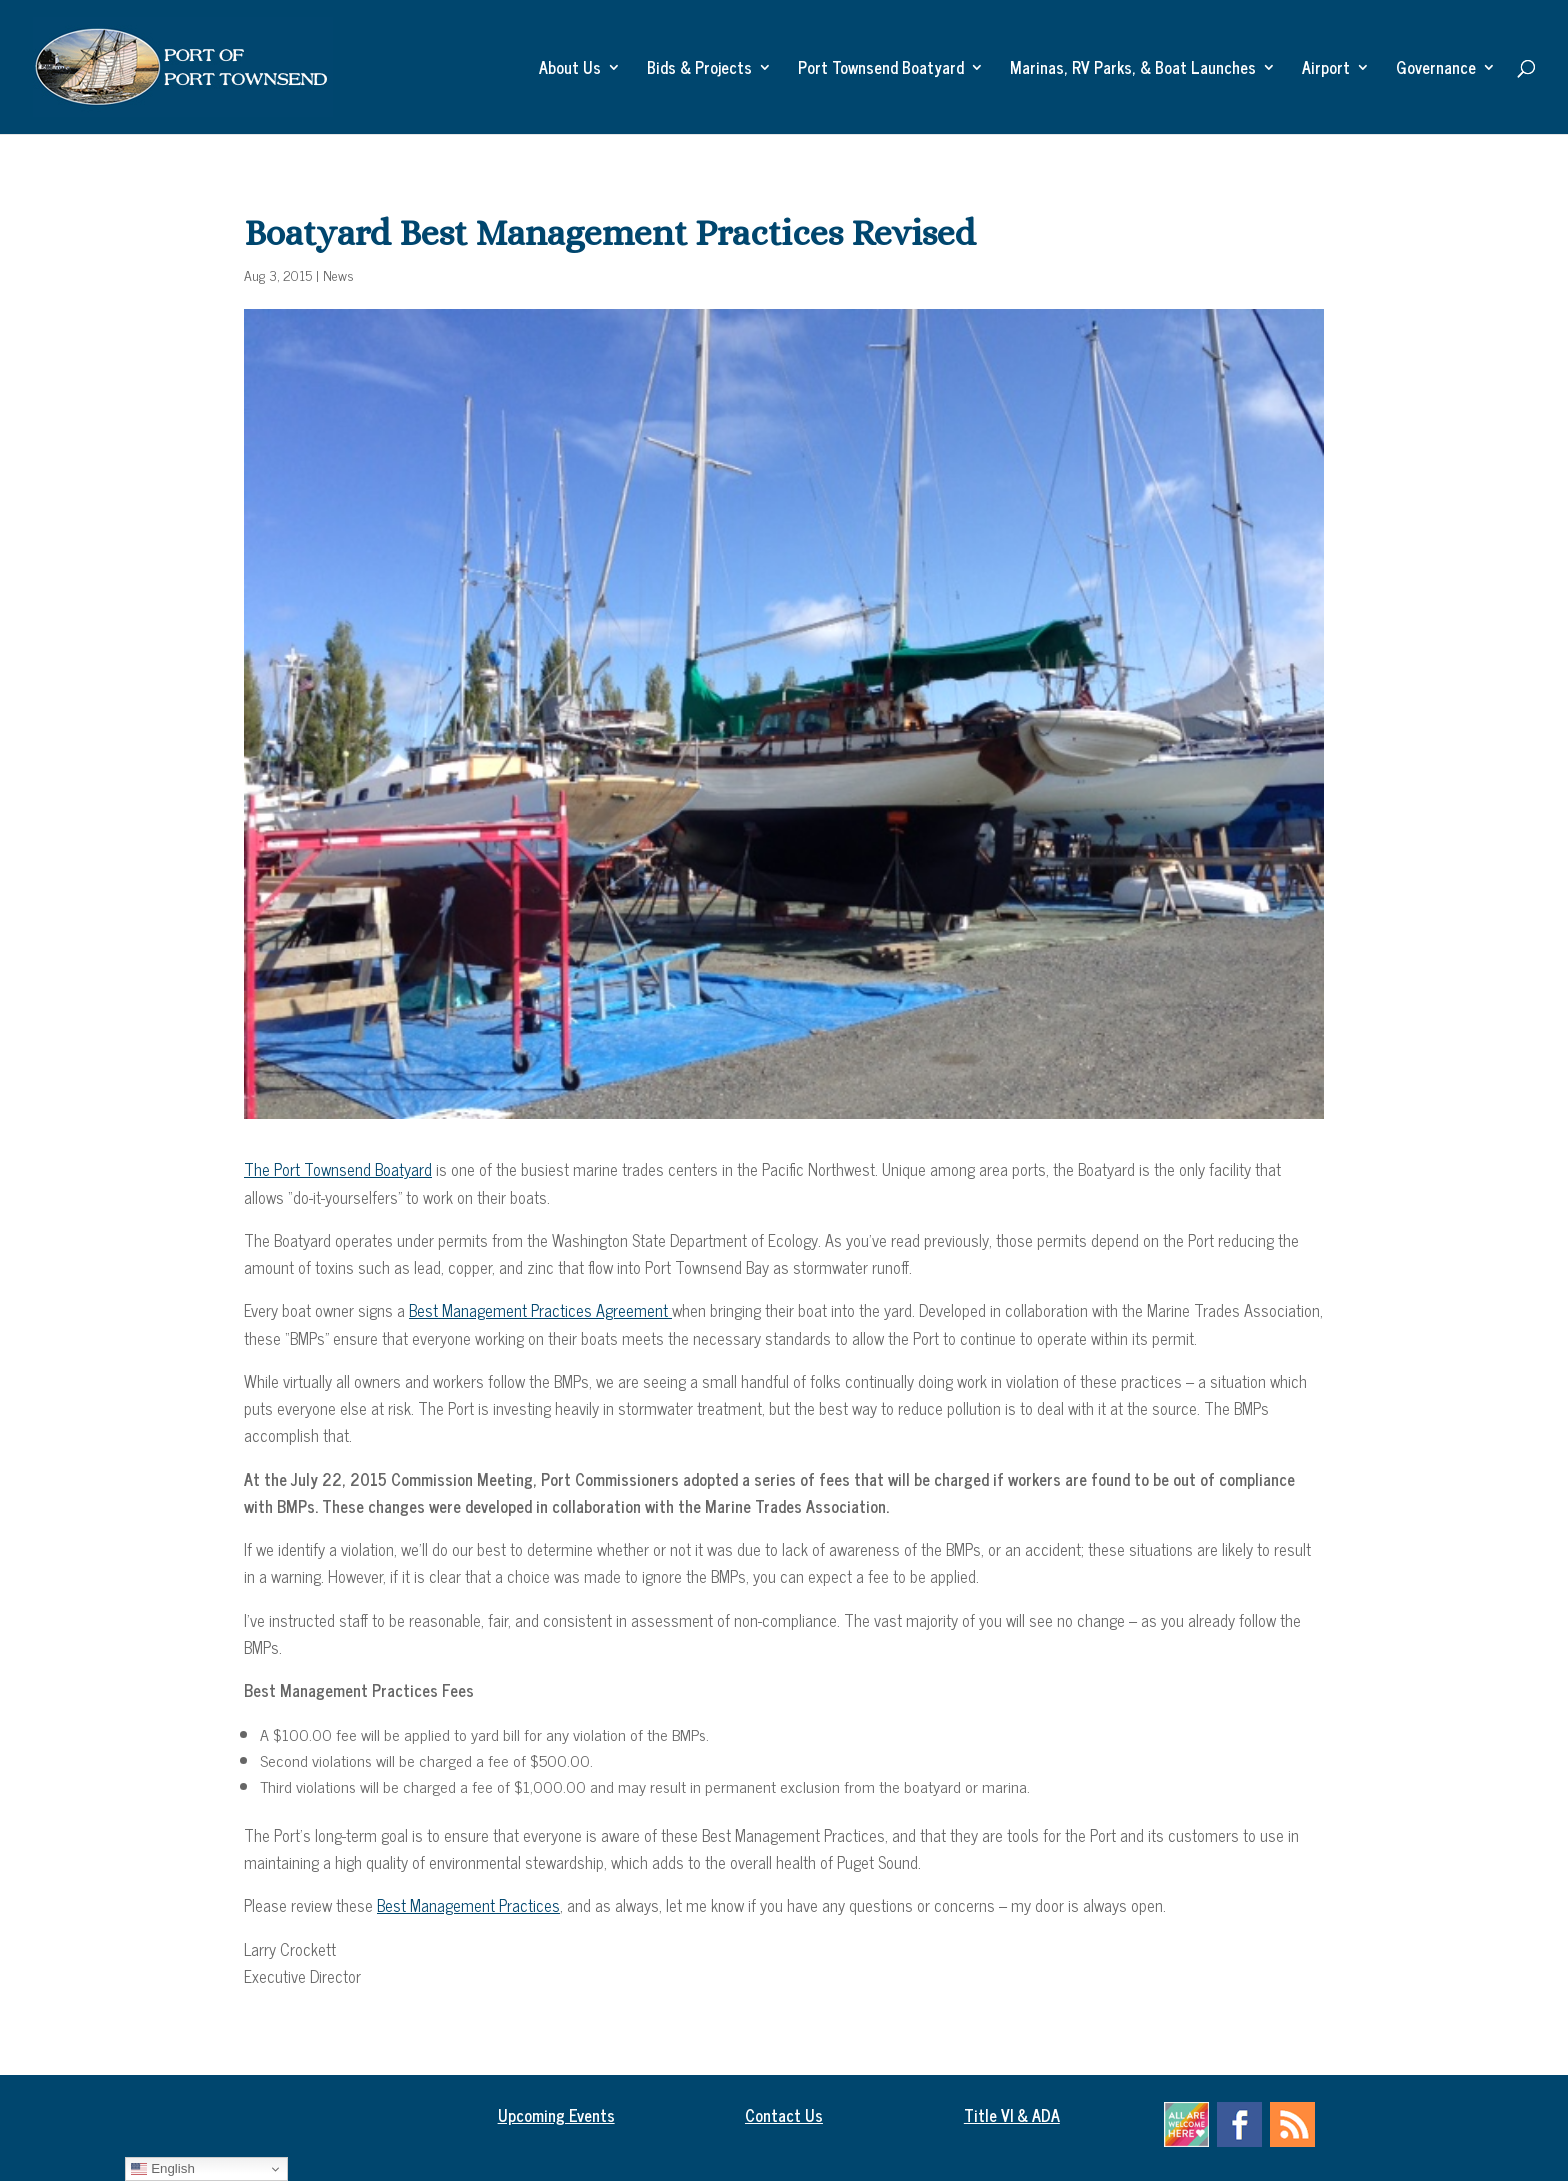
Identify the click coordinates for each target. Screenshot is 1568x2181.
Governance (1436, 70)
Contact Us (784, 2115)
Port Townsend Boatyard (881, 70)
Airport (1326, 70)
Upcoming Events (556, 2115)
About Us (570, 70)
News (338, 274)
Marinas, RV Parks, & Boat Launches (1133, 70)
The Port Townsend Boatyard (338, 1169)
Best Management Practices (468, 1905)
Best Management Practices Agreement (540, 1310)
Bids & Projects (699, 70)
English (162, 2169)
